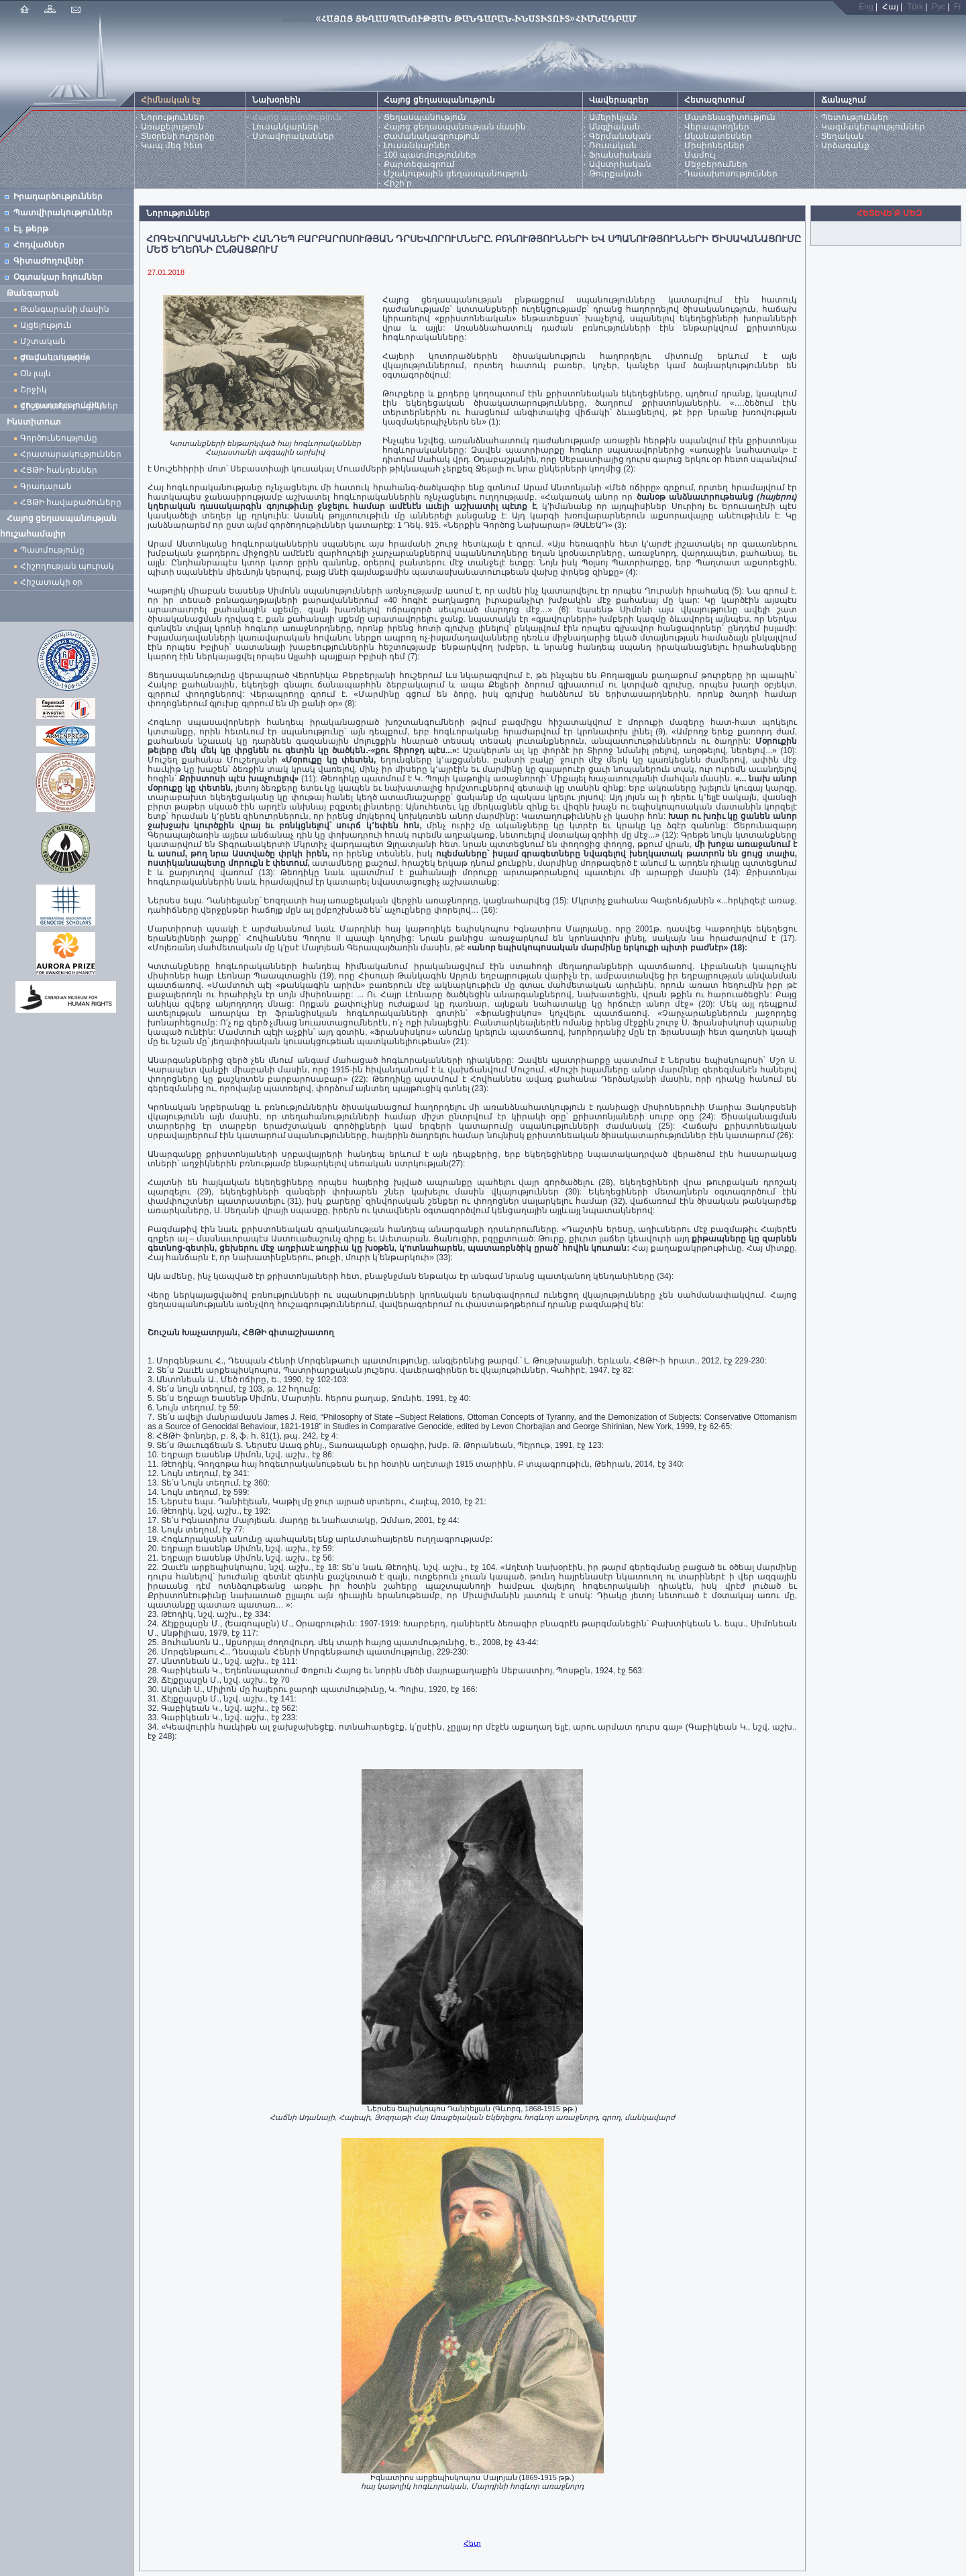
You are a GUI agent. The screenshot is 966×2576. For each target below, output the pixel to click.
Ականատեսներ (718, 136)
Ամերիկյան (613, 117)
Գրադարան (46, 486)
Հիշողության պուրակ (67, 566)
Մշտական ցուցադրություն (54, 343)
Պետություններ (854, 117)
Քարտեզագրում (419, 164)
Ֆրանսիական (620, 155)
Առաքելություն (172, 126)
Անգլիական (614, 126)
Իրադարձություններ (58, 196)
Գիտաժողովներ (48, 261)
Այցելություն (46, 325)
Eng (866, 6)
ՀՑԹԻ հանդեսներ (61, 470)
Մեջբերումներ (715, 164)
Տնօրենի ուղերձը (178, 136)
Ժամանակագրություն (432, 136)
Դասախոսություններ (730, 173)
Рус (938, 6)
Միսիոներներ (714, 145)
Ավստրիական (620, 164)
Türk (915, 6)
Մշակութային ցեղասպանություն (455, 173)
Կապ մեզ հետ (172, 145)
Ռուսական (613, 145)
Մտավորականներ (293, 136)
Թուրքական (615, 173)
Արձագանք (845, 145)
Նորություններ (173, 117)
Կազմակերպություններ (873, 126)
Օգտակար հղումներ (58, 277)
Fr (957, 6)
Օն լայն (38, 373)
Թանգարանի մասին (64, 309)
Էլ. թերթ (30, 228)
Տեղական (842, 136)
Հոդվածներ (38, 244)
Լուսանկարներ (285, 126)
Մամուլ (699, 155)
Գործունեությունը (58, 438)
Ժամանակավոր (55, 357)
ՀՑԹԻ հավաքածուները (70, 502)
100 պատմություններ (430, 155)
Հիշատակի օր (51, 582)
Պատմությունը (52, 550)
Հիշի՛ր (398, 183)
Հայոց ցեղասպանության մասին (455, 126)
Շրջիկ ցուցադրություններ (65, 391)
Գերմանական (620, 136)
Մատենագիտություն (729, 117)
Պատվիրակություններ (63, 212)
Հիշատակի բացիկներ (71, 405)
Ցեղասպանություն (425, 117)
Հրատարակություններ (70, 454)
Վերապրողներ (716, 126)
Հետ (472, 2543)
